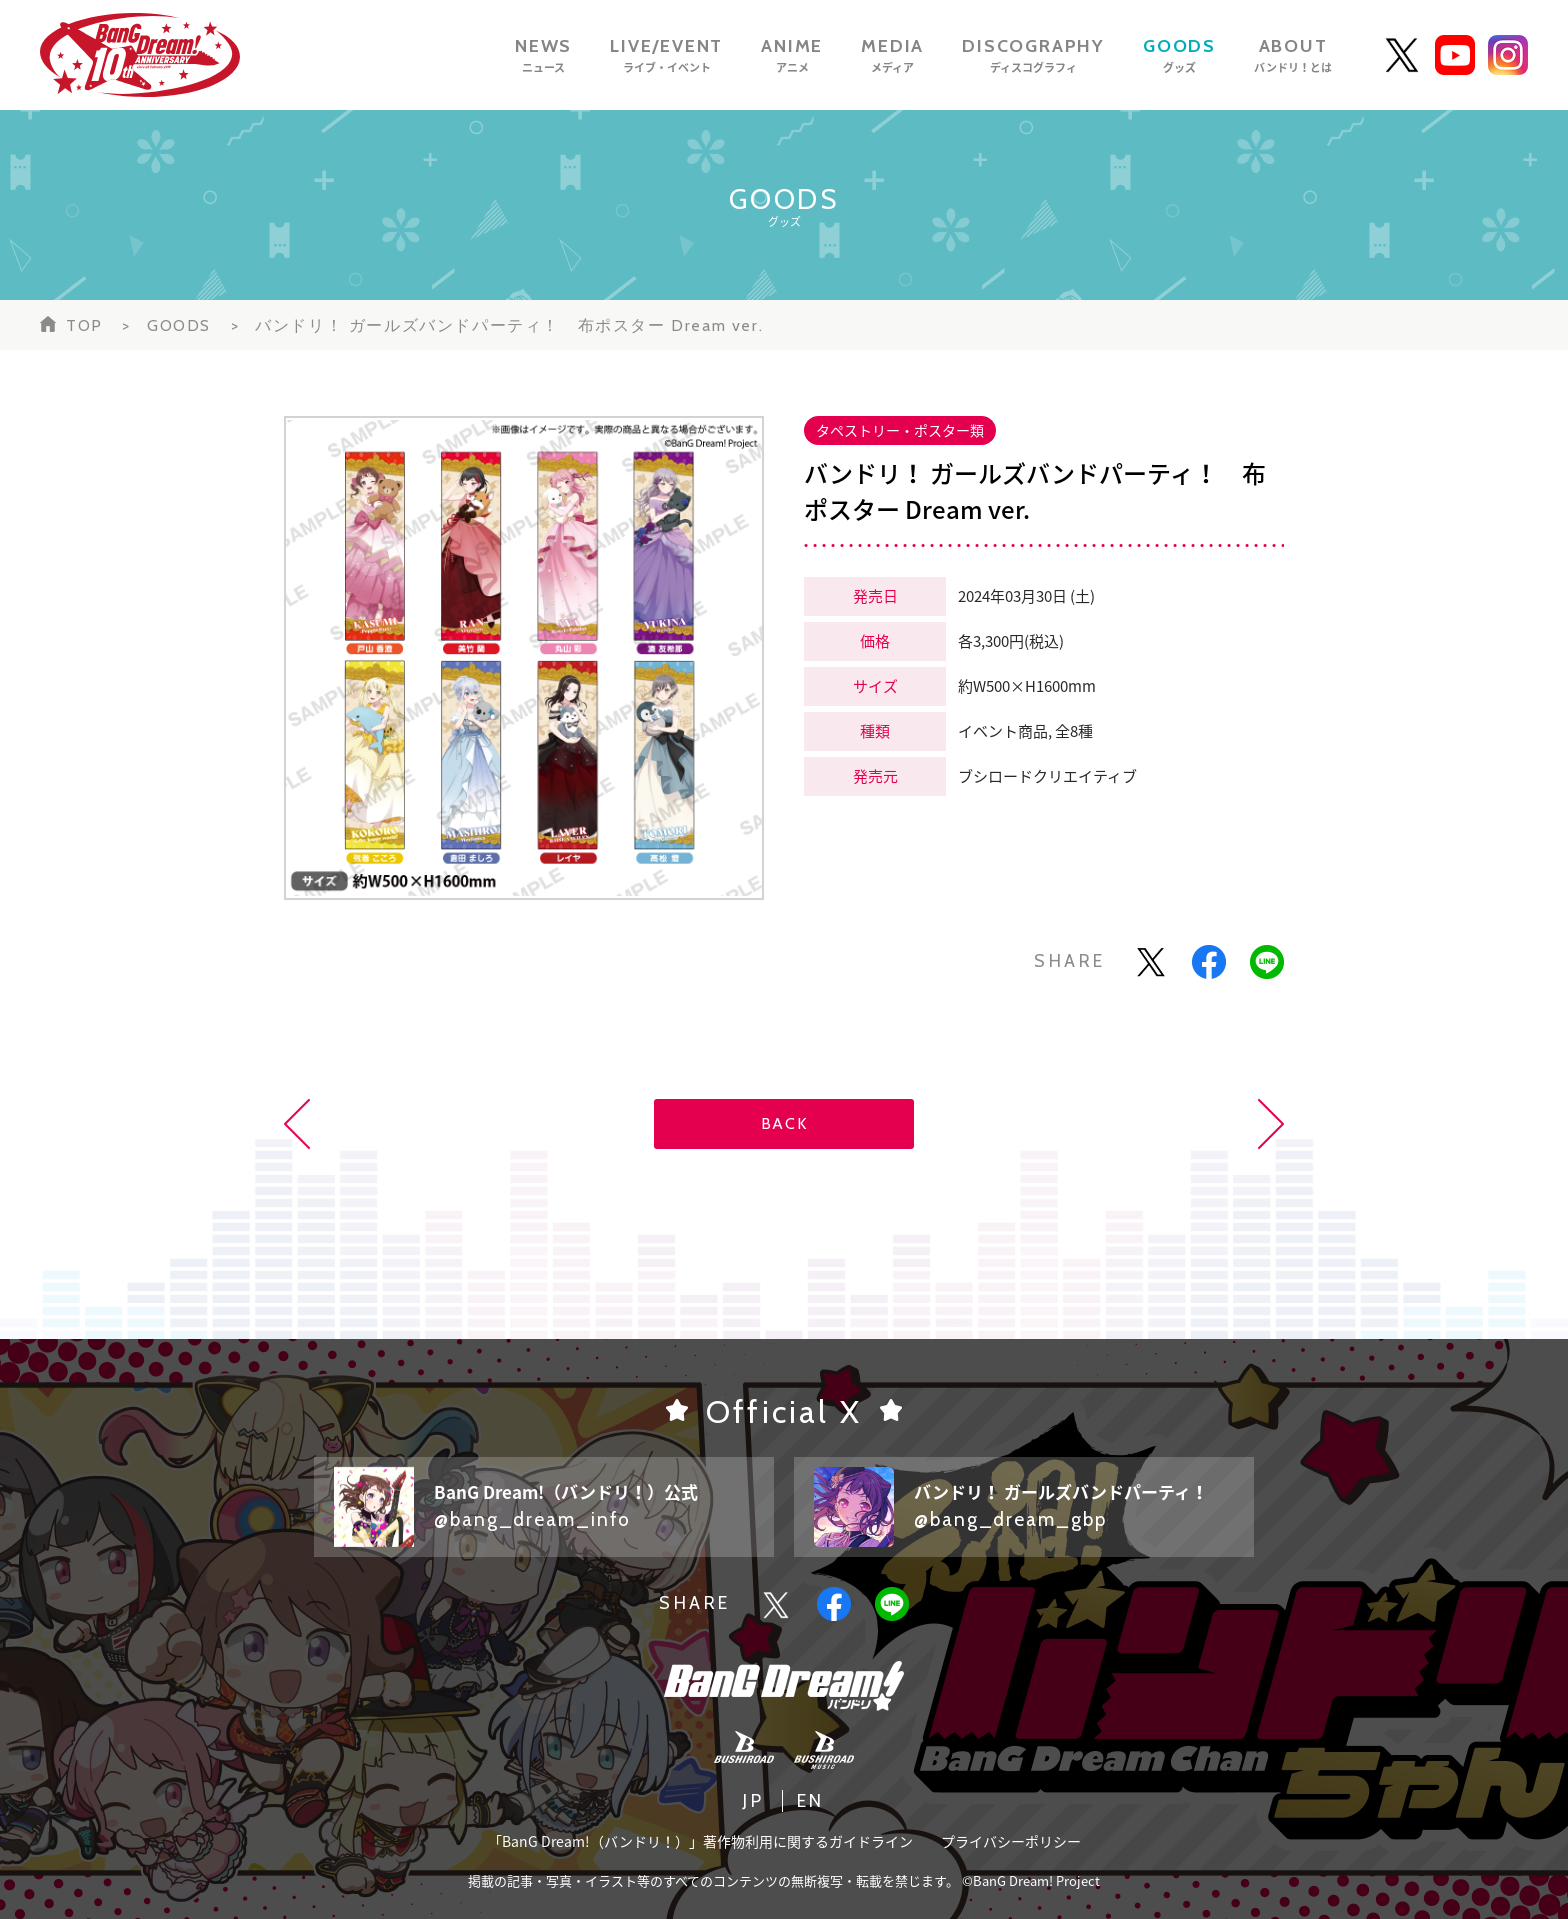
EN (811, 1801)
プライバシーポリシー (1011, 1841)
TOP (84, 325)
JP (753, 1801)
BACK (784, 1123)
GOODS (179, 325)
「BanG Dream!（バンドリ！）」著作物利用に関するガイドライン (700, 1841)
